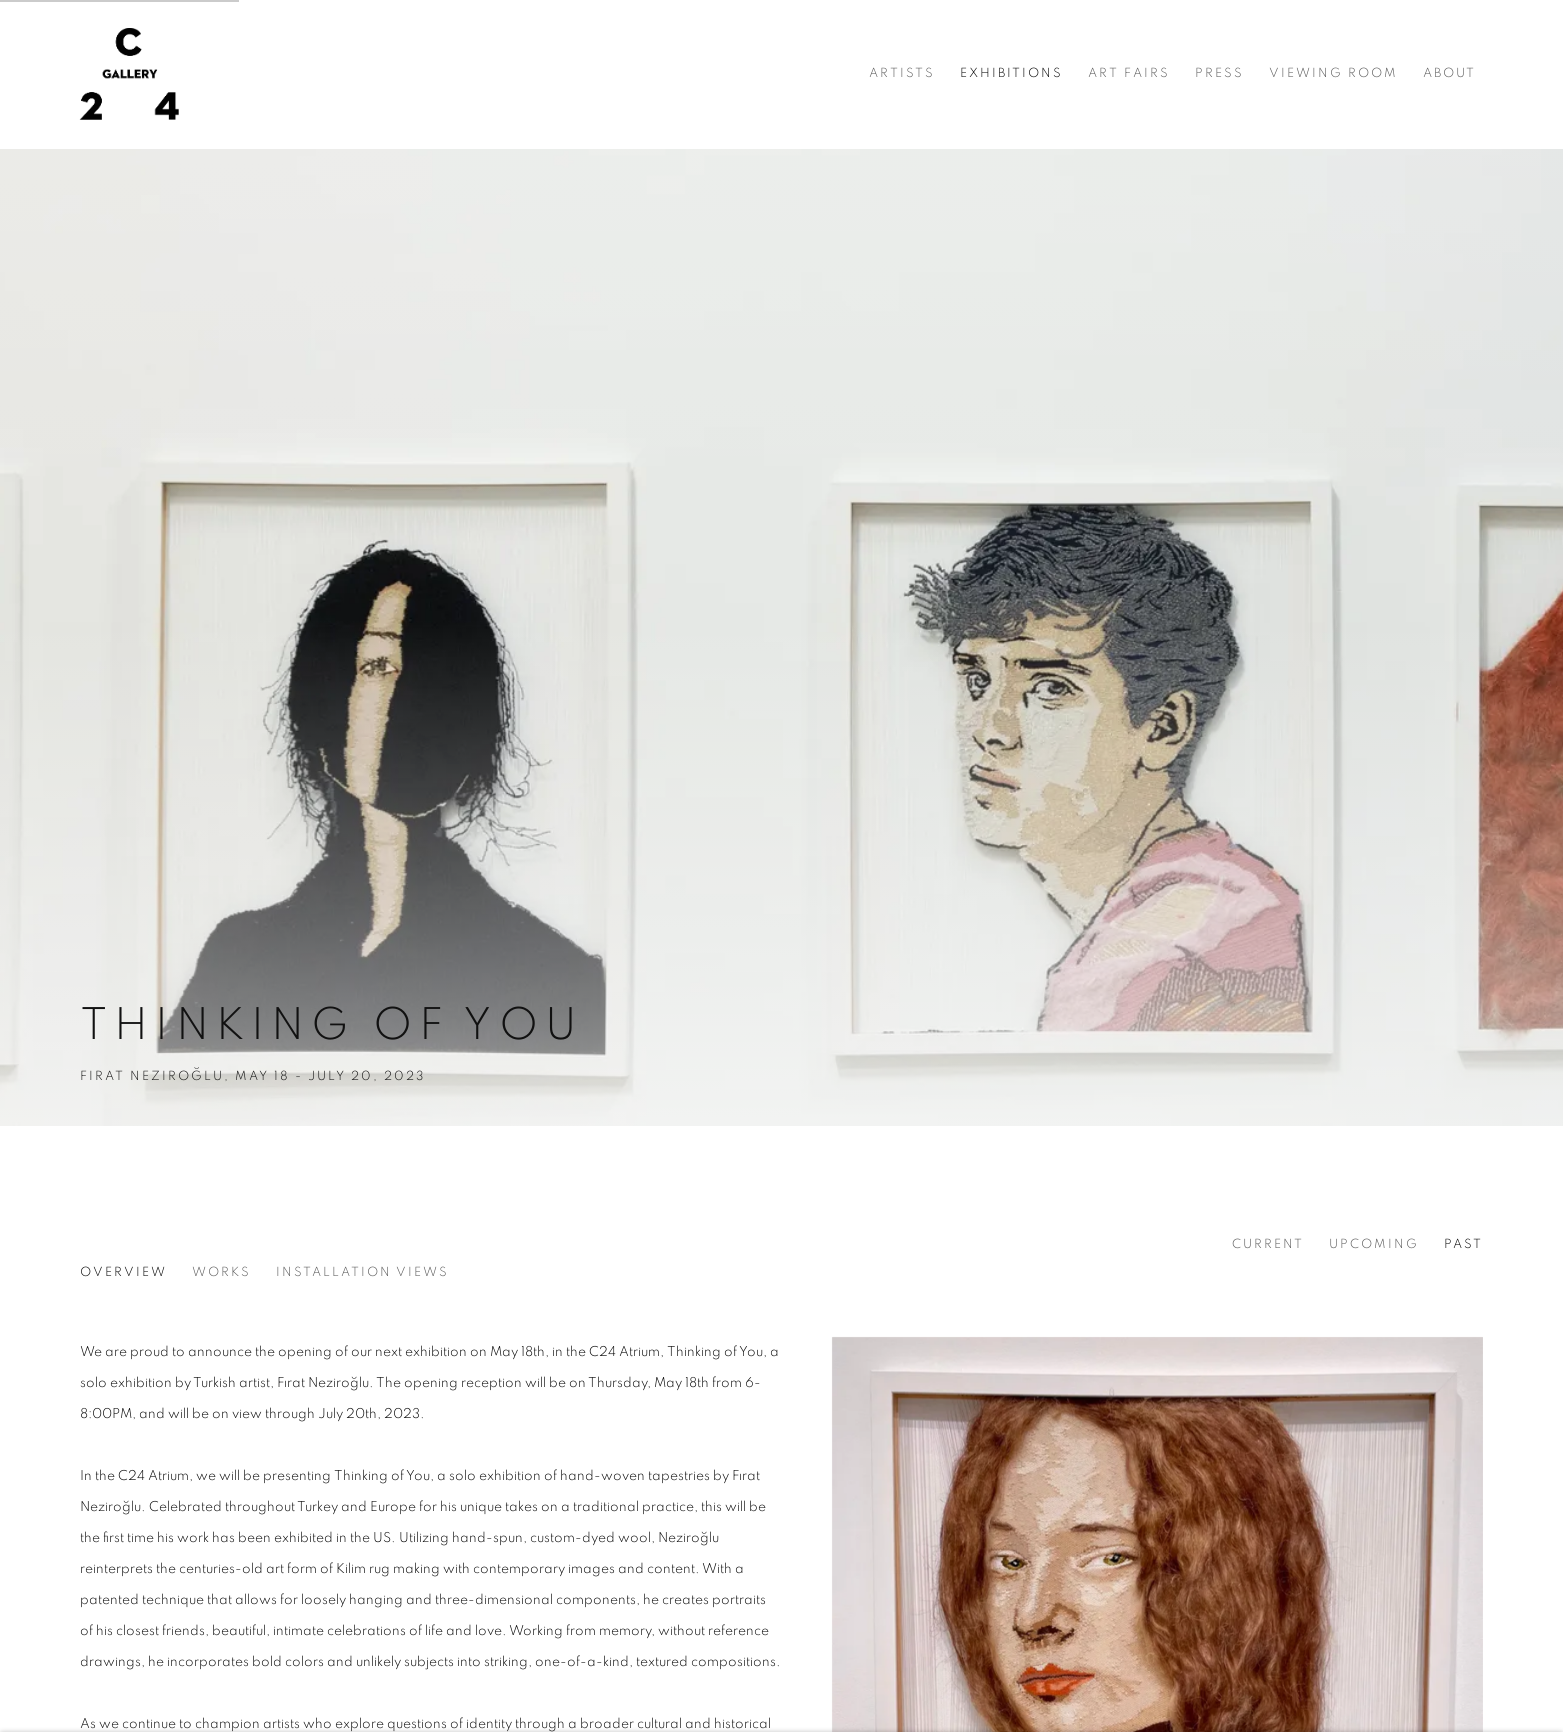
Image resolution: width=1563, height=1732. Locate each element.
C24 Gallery (130, 74)
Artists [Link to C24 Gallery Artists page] (902, 73)
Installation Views (362, 1272)
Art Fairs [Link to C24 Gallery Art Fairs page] (1129, 73)
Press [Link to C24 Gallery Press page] (1219, 73)
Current (1268, 1244)
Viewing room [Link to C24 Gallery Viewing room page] (1333, 73)
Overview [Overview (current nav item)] (123, 1272)
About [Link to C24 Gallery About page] (1449, 73)
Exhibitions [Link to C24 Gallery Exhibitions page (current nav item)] (1011, 73)
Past (1463, 1244)
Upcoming (1374, 1244)
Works (221, 1272)
